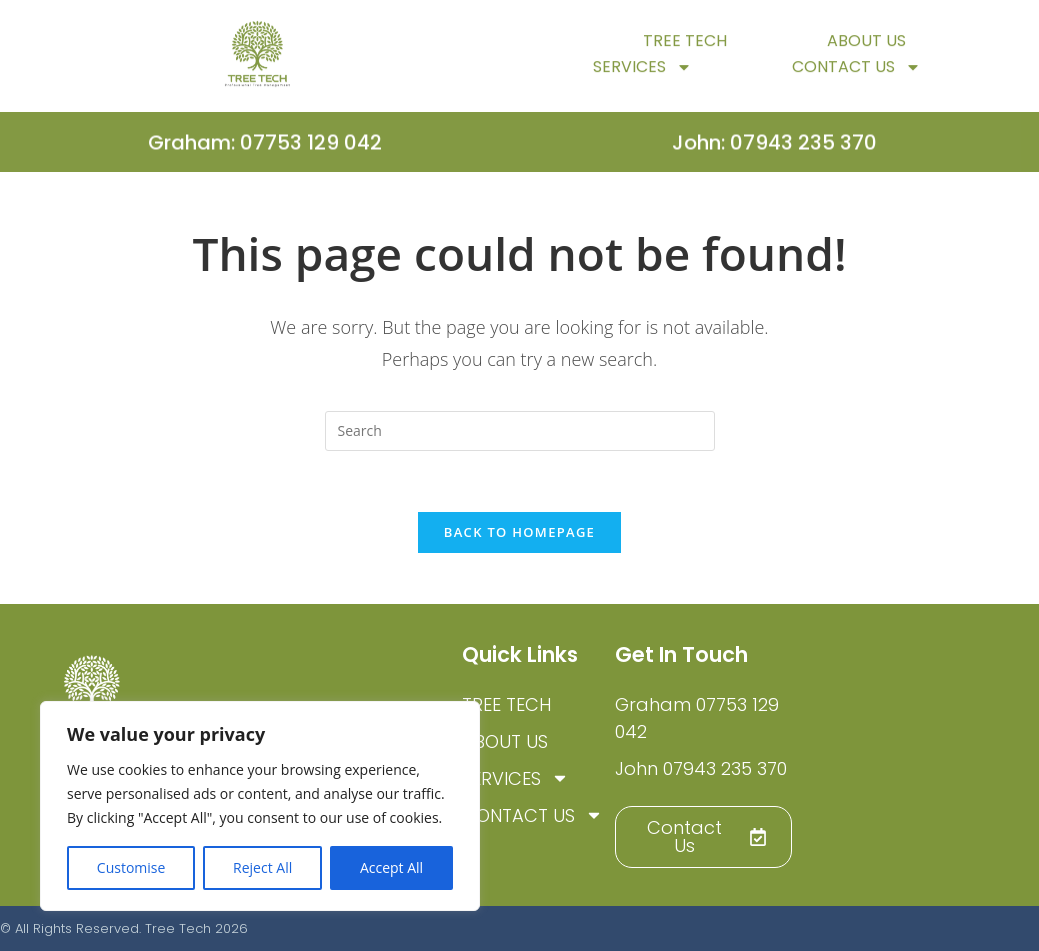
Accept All (391, 867)
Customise (131, 867)
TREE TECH (685, 48)
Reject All (262, 867)
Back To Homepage (519, 532)
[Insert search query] (520, 431)
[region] (260, 806)
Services (642, 75)
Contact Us (856, 75)
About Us (866, 48)
